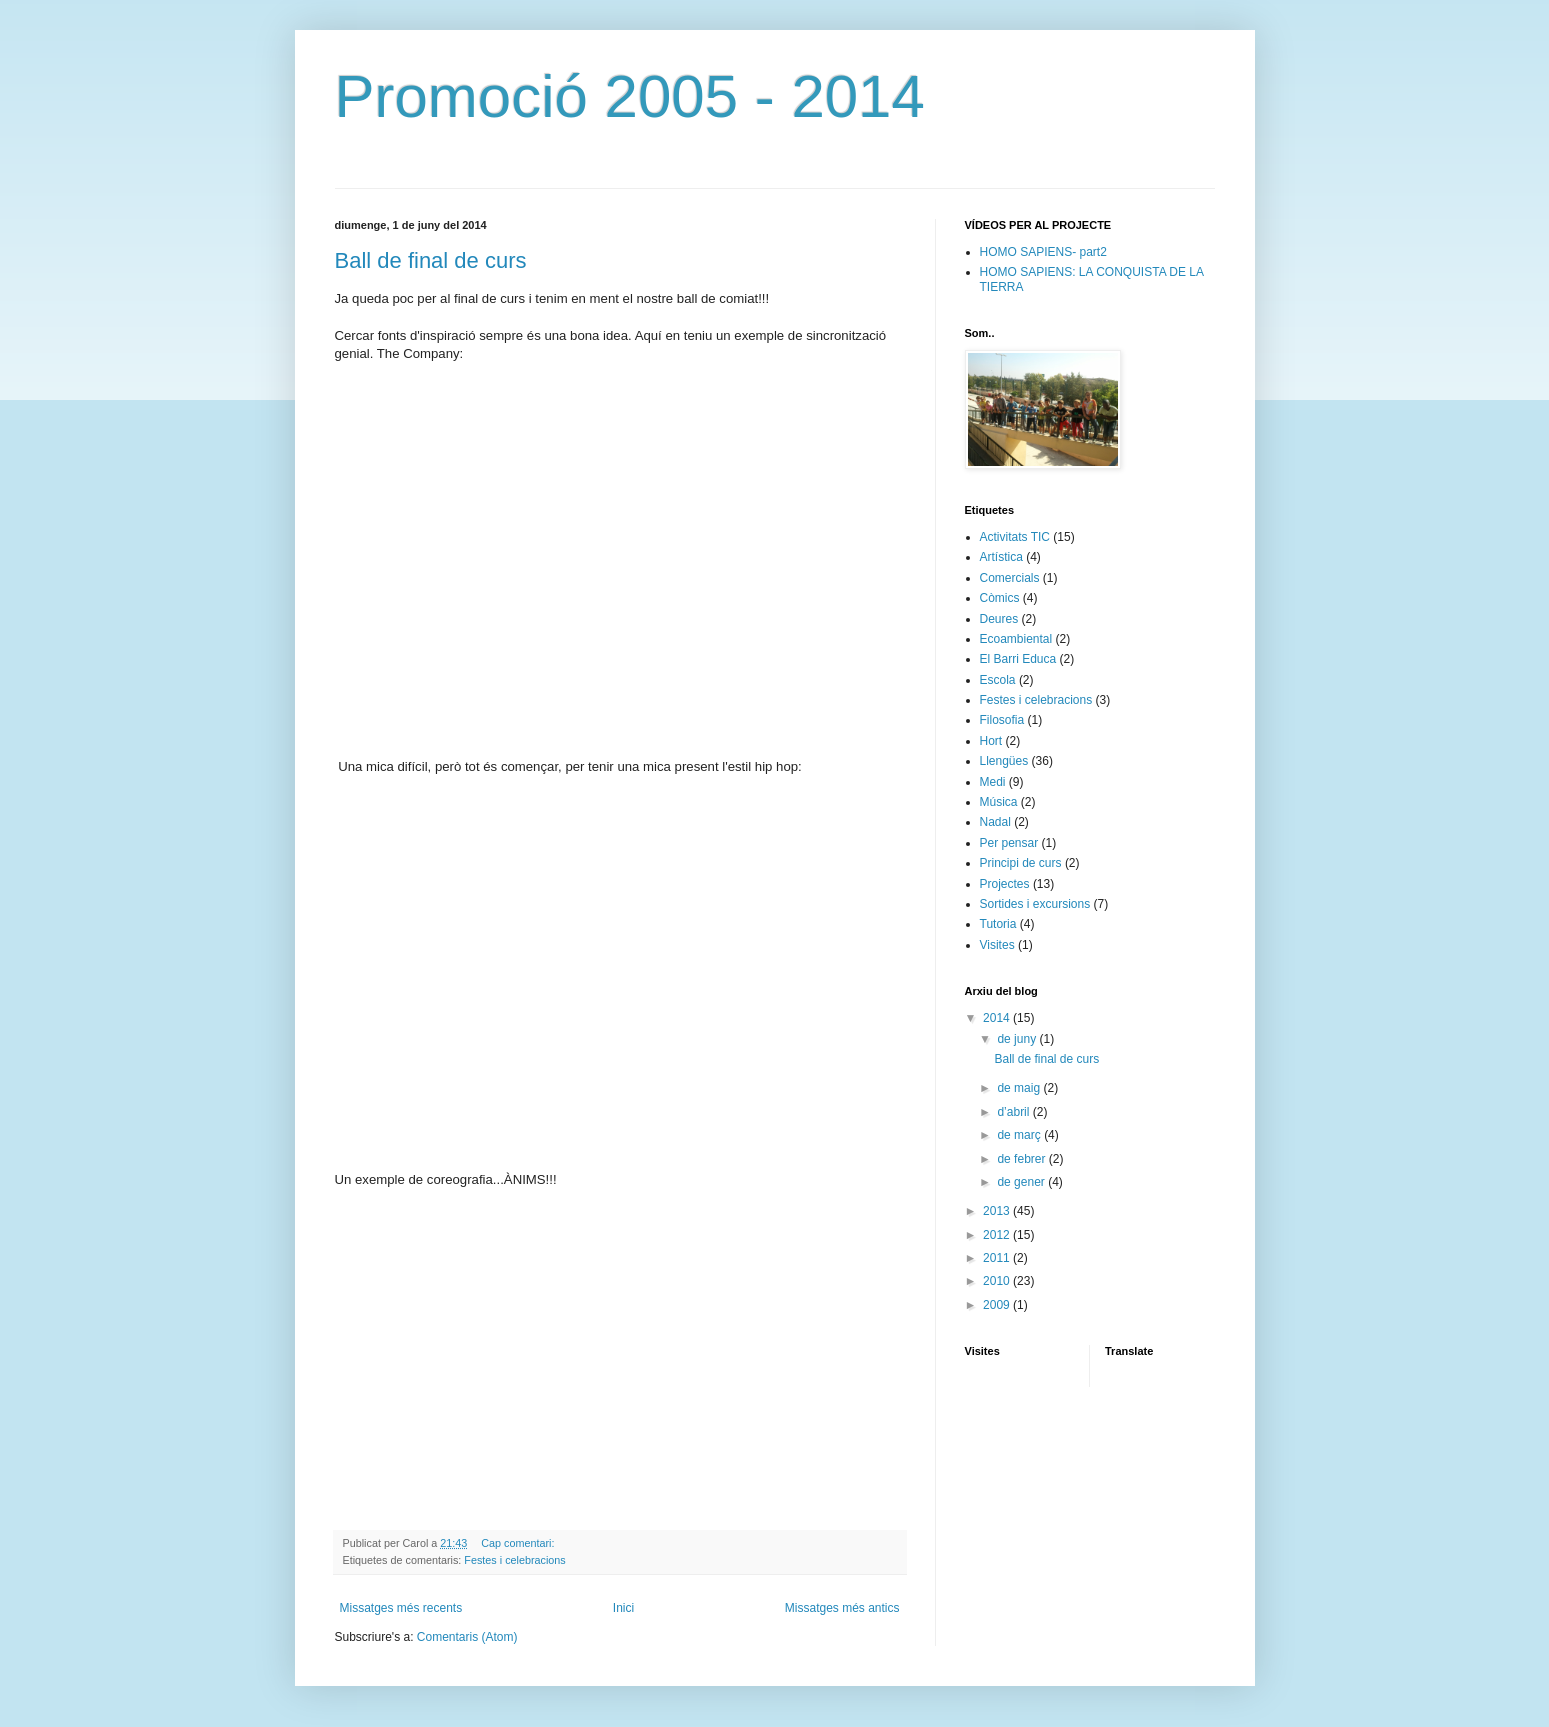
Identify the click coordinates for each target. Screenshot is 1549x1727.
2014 (998, 1018)
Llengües (1004, 761)
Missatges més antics (842, 1608)
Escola (998, 680)
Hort (991, 741)
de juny (1018, 1039)
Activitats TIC (1015, 537)
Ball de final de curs (431, 260)
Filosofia (1002, 720)
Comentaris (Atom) (467, 1637)
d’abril (1014, 1112)
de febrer (1022, 1159)
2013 (998, 1211)
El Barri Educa (1018, 659)
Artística (1001, 557)
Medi (993, 782)
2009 (998, 1305)
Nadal (995, 822)
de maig (1020, 1088)
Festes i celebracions (514, 1560)
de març (1020, 1135)
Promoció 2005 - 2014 (630, 96)
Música (999, 802)
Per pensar (1009, 843)
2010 (998, 1281)
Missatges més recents (401, 1608)
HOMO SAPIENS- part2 (1043, 252)
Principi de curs (1021, 863)
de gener (1022, 1182)
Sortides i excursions (1035, 904)
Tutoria (998, 924)
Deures (999, 619)
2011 (998, 1258)
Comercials (1010, 578)
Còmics (1000, 598)
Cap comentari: (519, 1543)
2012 (998, 1235)
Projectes (1005, 884)
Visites (997, 945)
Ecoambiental (1016, 639)
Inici (623, 1608)
